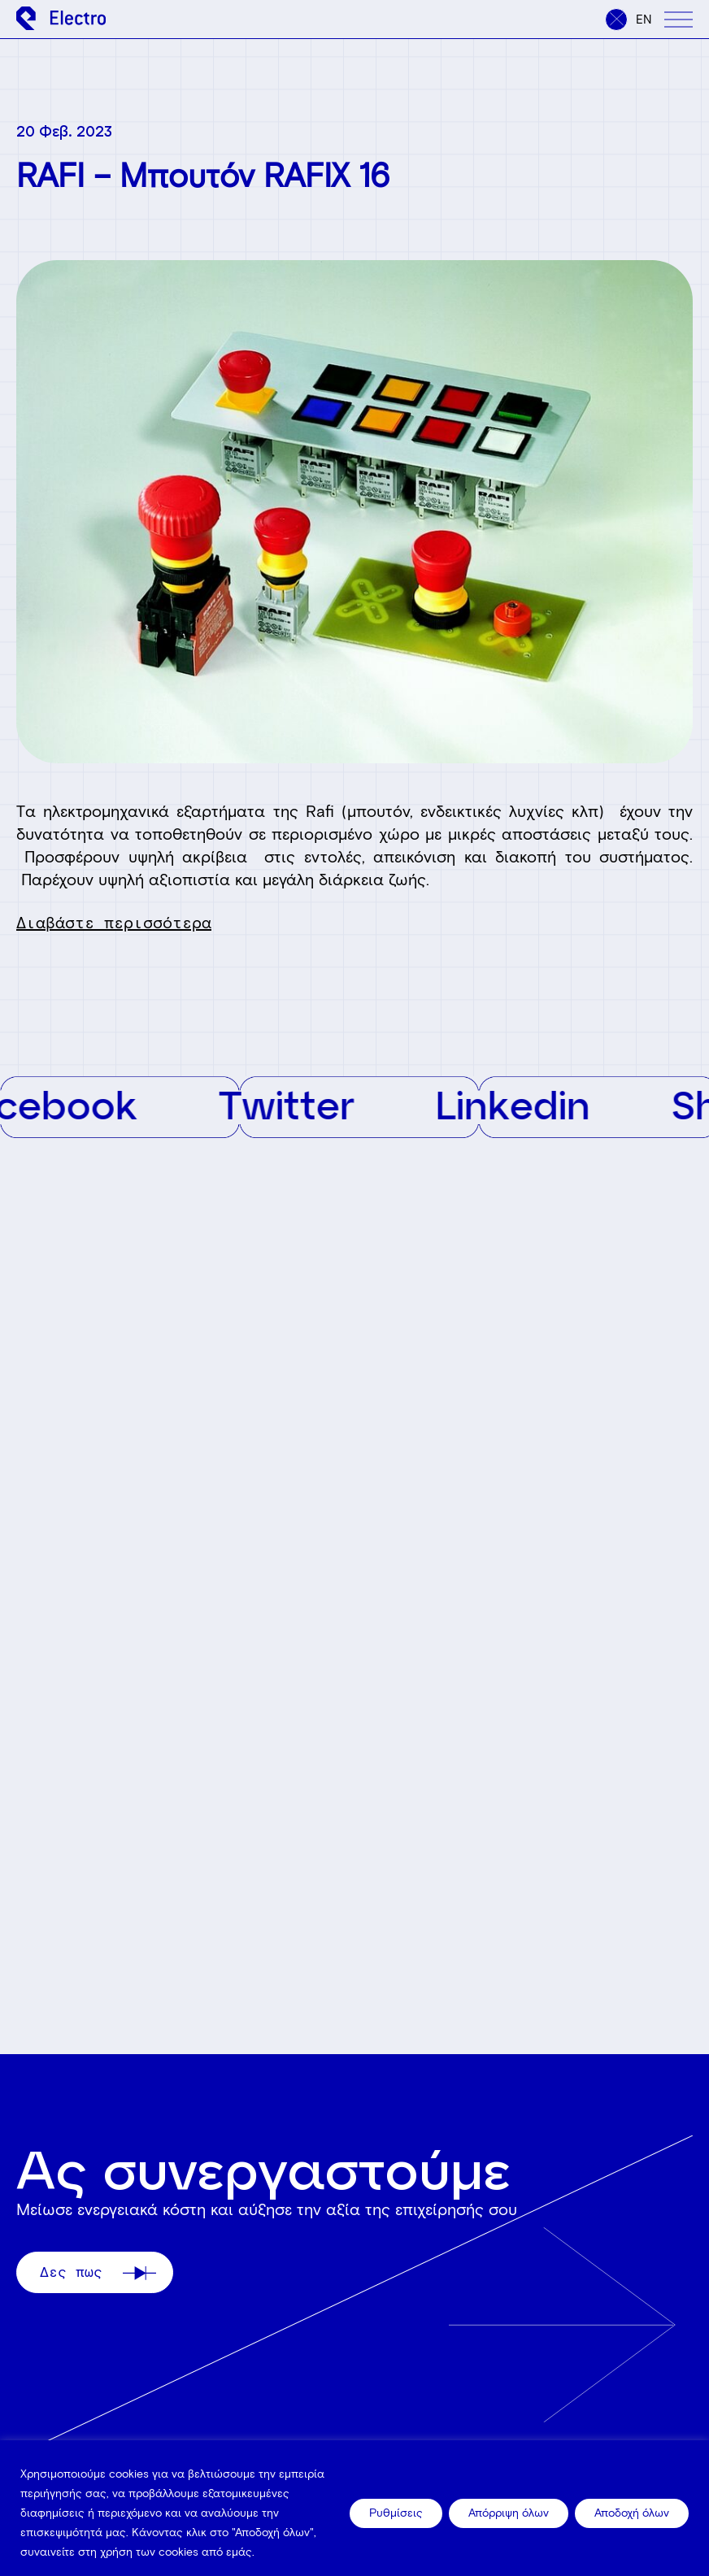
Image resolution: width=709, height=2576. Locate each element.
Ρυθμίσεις (396, 2513)
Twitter (300, 1104)
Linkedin (526, 1104)
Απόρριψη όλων (508, 2513)
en (644, 19)
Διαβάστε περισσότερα (113, 922)
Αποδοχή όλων (631, 2513)
